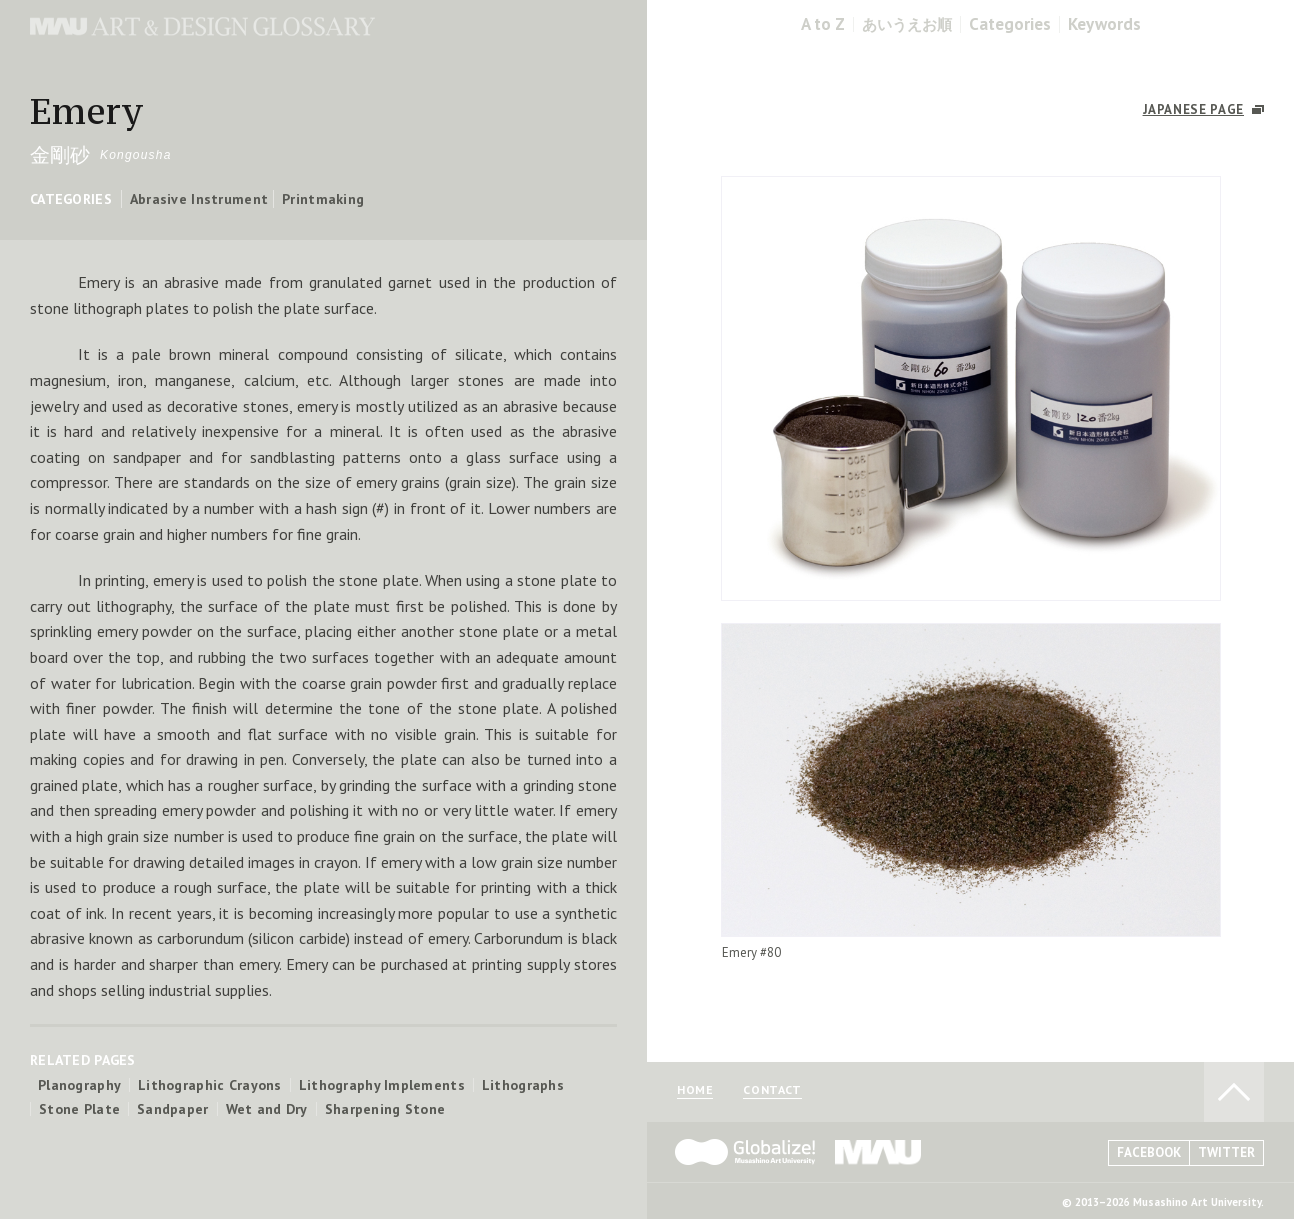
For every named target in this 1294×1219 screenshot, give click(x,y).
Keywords (1104, 24)
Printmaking (323, 199)
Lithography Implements (382, 1085)
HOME (695, 1090)
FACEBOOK (1149, 1152)
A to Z (823, 24)
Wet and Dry (267, 1109)
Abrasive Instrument (199, 199)
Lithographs (523, 1085)
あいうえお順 (907, 24)
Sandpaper (173, 1109)
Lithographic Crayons (210, 1085)
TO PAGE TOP (1234, 1092)
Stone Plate (79, 1109)
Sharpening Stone (385, 1109)
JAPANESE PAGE (1193, 109)
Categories (1010, 24)
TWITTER (1226, 1152)
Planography (79, 1085)
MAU (879, 1152)
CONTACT (772, 1090)
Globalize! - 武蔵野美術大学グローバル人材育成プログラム (745, 1152)
